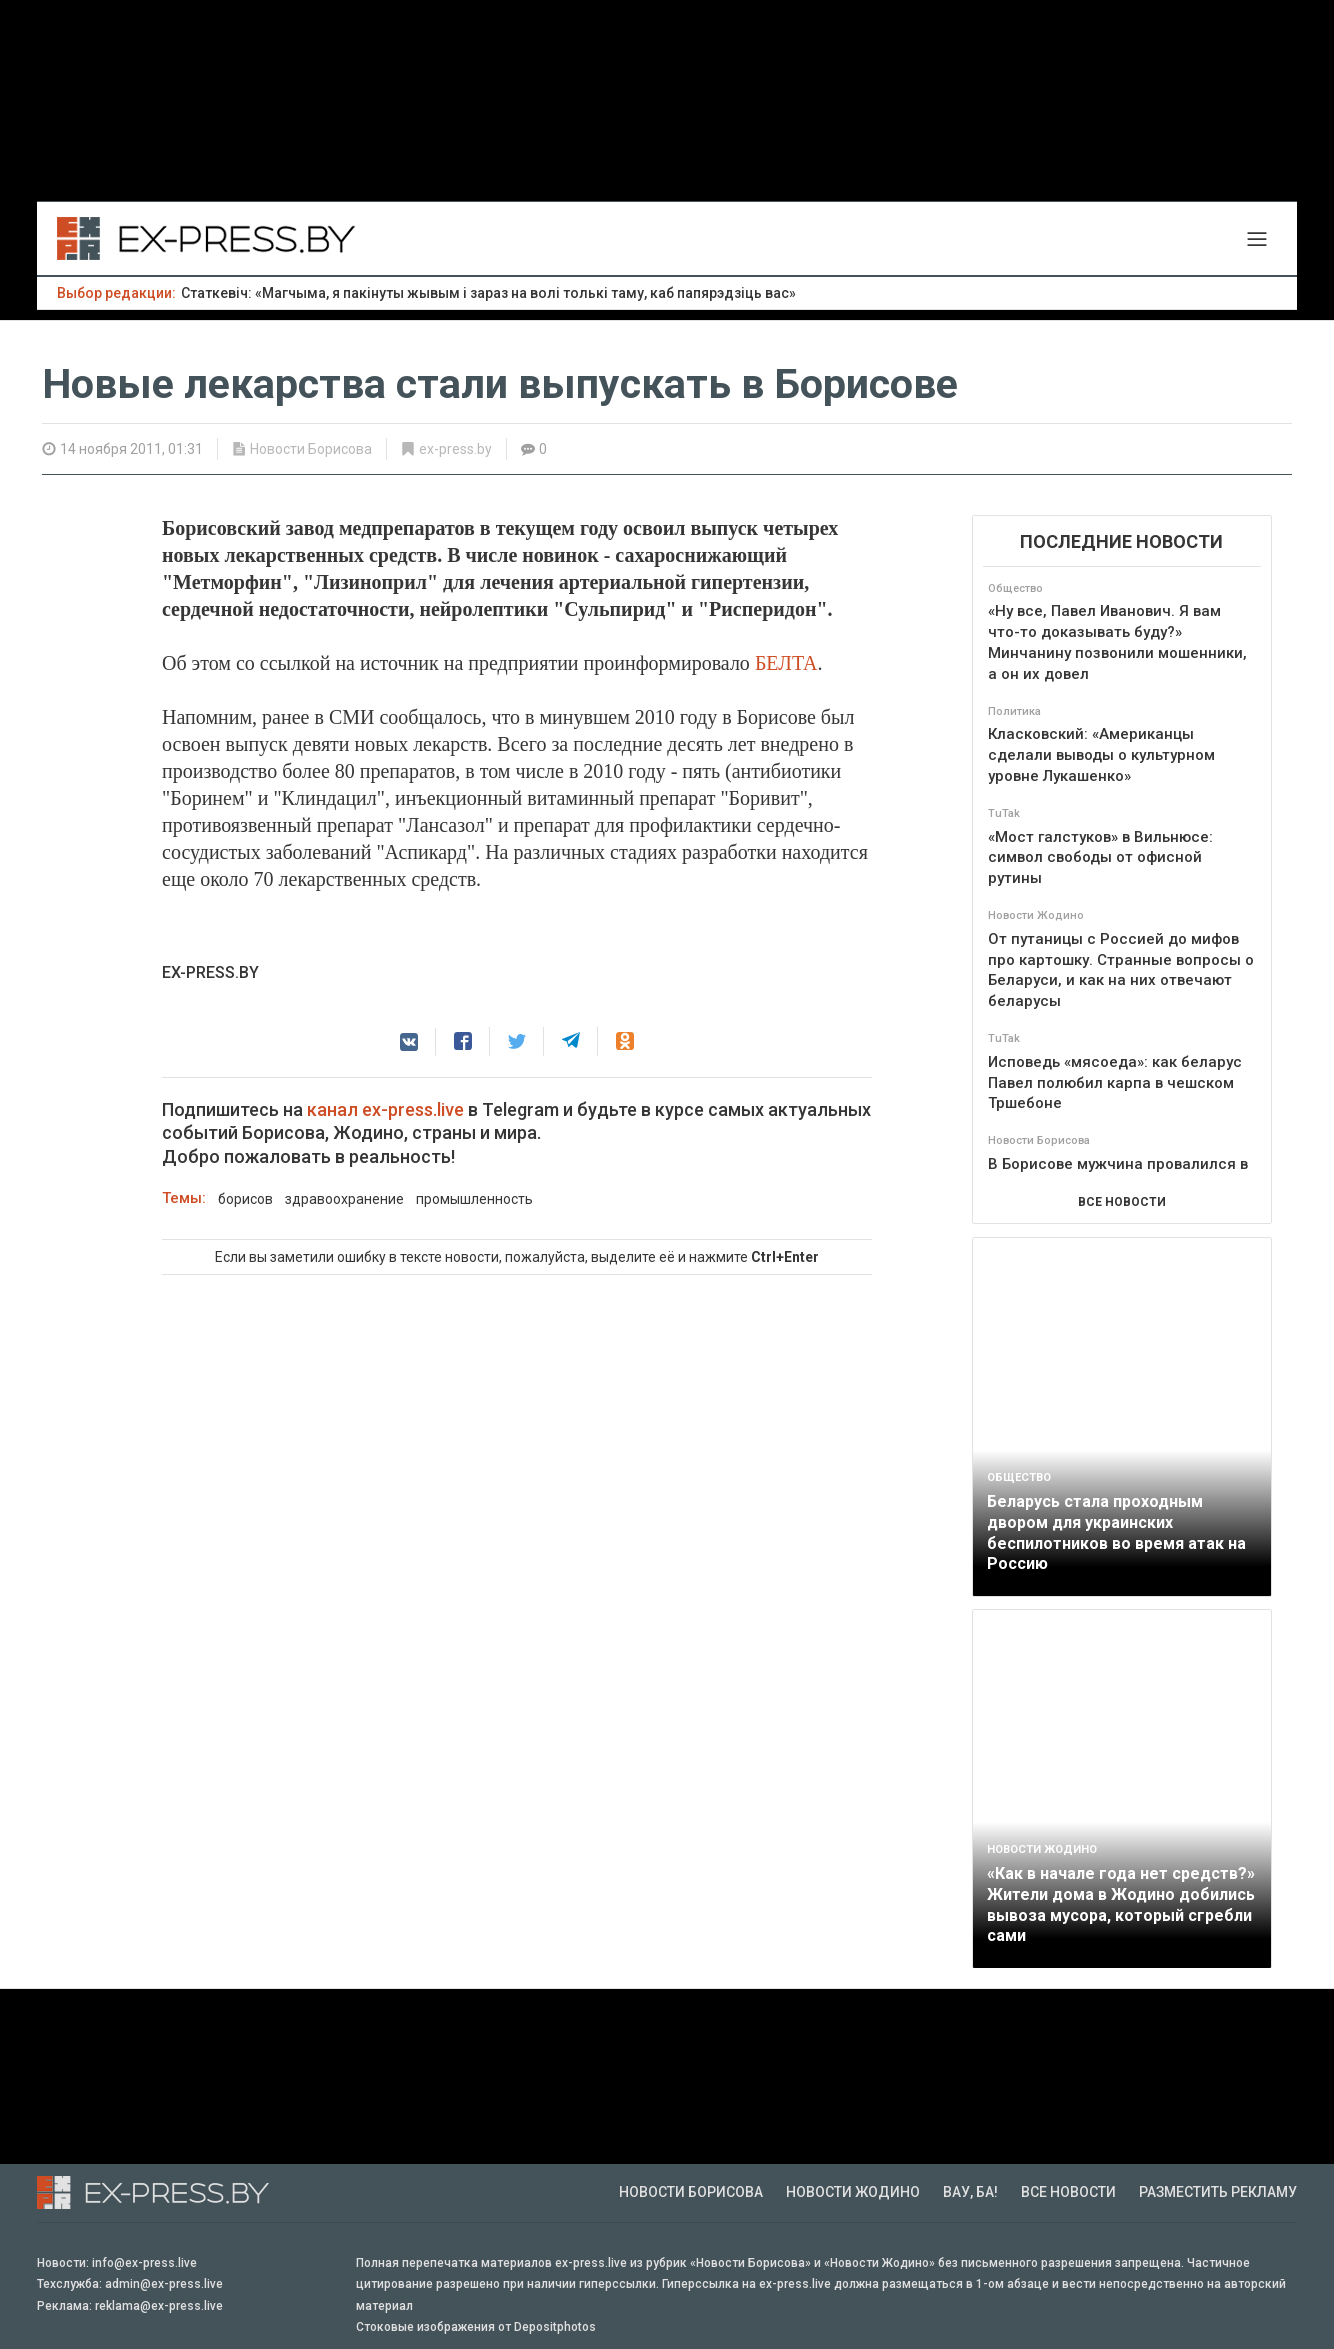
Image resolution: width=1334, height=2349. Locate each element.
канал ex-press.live (385, 1109)
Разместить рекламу (1218, 2192)
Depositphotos (555, 2327)
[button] (409, 1042)
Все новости (1068, 2192)
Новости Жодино (853, 2192)
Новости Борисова (311, 449)
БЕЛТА (786, 663)
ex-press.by (455, 449)
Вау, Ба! (970, 2192)
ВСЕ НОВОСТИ (1122, 1202)
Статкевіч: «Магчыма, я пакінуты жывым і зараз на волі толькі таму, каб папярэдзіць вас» (488, 293)
